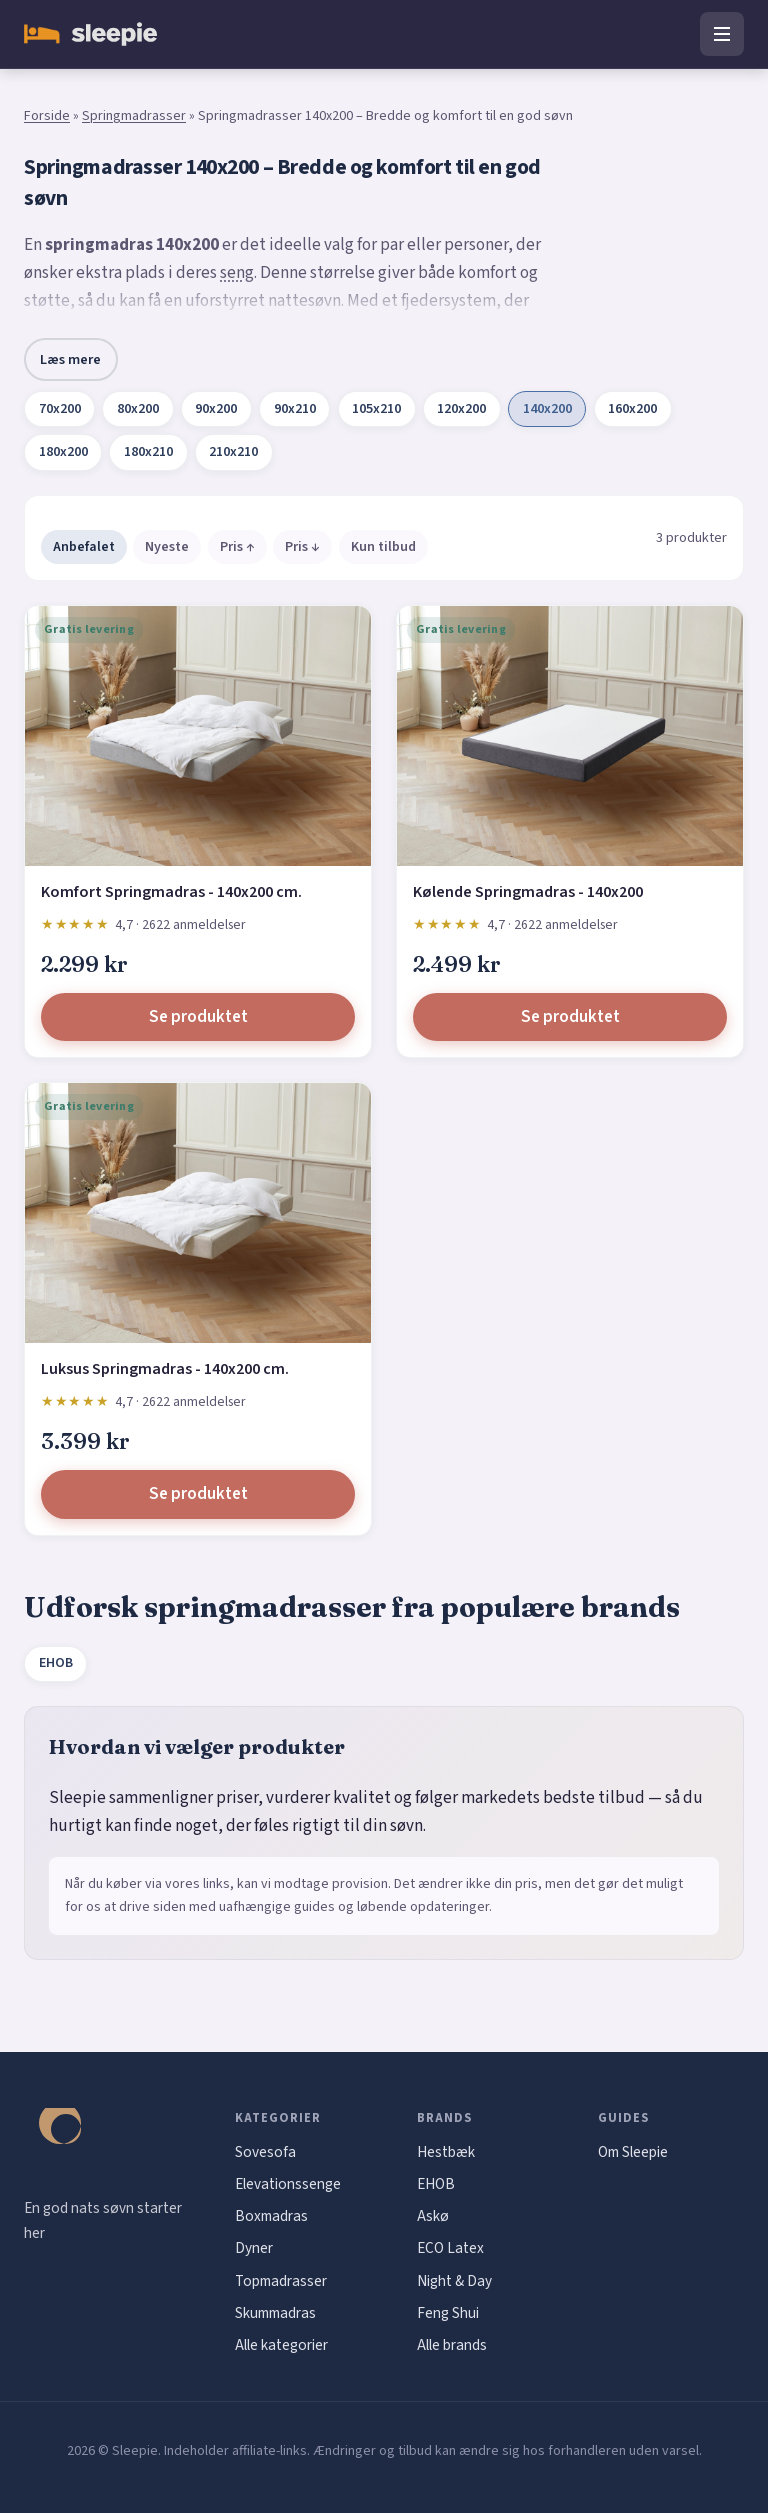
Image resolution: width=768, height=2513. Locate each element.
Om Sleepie (633, 2152)
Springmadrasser (134, 116)
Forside (47, 116)
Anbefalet (84, 547)
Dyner (254, 2248)
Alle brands (452, 2345)
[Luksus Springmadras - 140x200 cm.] (198, 1213)
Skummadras (275, 2313)
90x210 (295, 409)
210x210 (233, 452)
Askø (433, 2216)
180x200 (63, 452)
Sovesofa (265, 2152)
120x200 (461, 409)
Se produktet (198, 1017)
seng (237, 273)
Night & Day (454, 2281)
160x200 (632, 409)
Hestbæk (446, 2152)
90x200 (216, 409)
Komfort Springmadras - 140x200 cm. (171, 892)
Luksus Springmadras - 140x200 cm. (165, 1369)
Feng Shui (448, 2313)
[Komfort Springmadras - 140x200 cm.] (198, 736)
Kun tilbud (383, 547)
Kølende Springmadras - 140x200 (528, 892)
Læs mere (70, 359)
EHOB (56, 1663)
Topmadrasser (281, 2281)
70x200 (60, 409)
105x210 (376, 409)
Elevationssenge (288, 2184)
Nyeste (167, 547)
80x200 (138, 409)
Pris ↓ (302, 547)
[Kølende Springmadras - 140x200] (570, 736)
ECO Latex (450, 2248)
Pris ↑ (237, 547)
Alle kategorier (281, 2345)
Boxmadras (271, 2216)
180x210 (148, 452)
